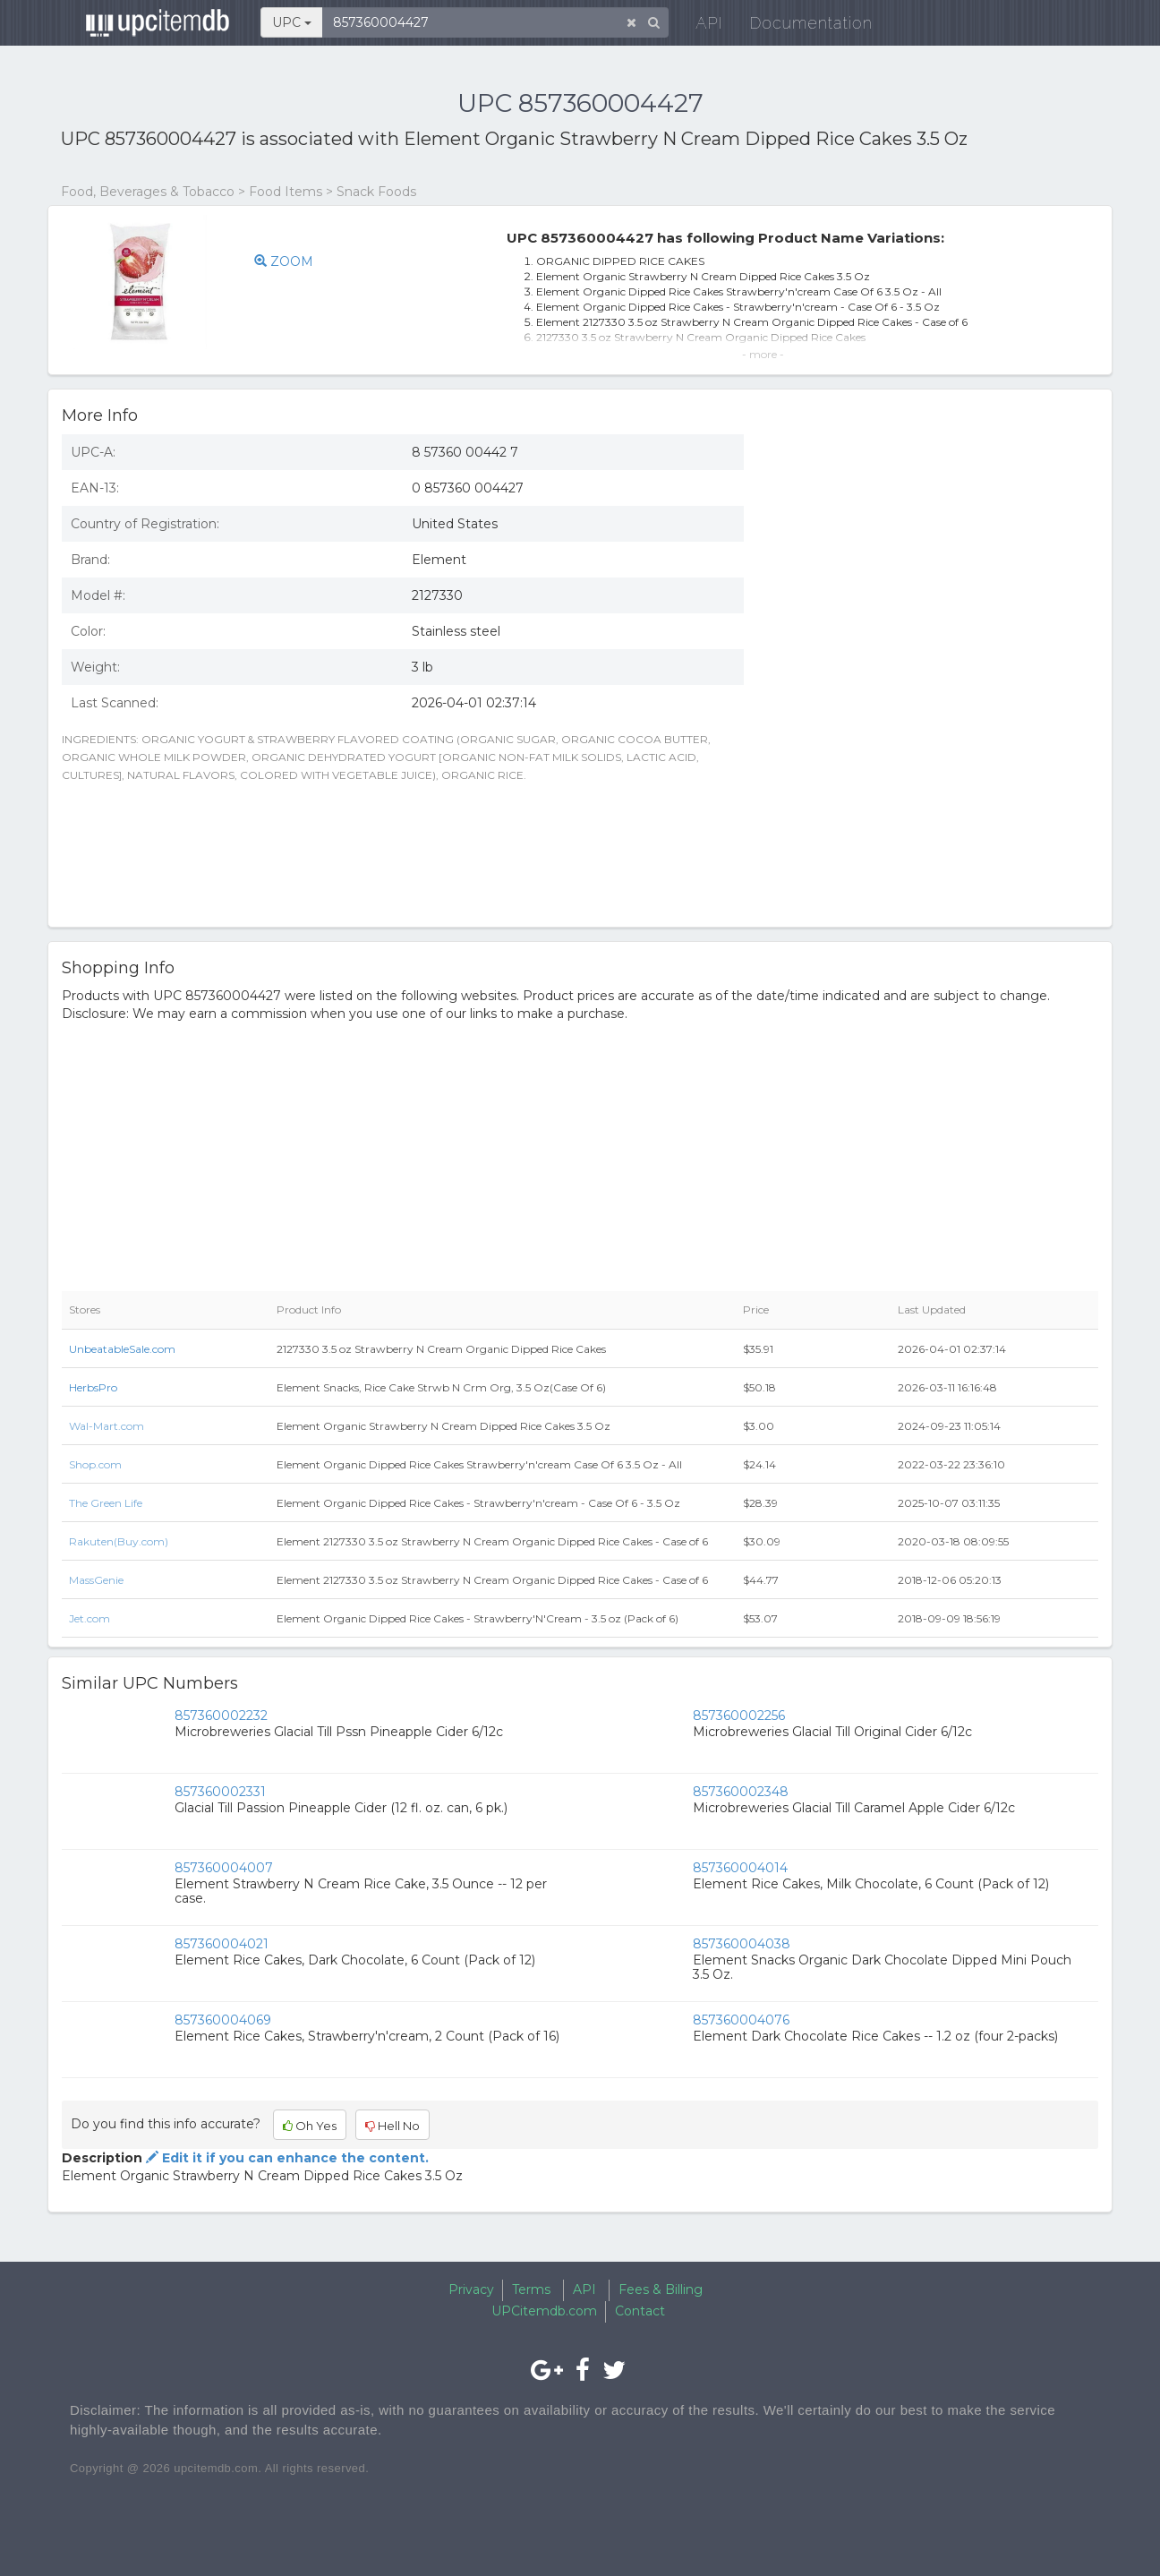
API (697, 26)
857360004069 (223, 2020)
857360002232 (221, 1715)
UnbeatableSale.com (122, 1349)
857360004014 (740, 1868)
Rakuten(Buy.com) (118, 1541)
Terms (531, 2289)
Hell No (392, 2125)
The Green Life (105, 1503)
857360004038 (741, 1944)
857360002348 (741, 1792)
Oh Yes (310, 2125)
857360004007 (224, 1868)
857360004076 (741, 2020)
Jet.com (89, 1618)
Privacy (471, 2289)
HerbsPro (93, 1387)
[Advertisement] (934, 783)
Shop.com (95, 1464)
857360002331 (220, 1792)
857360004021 (222, 1944)
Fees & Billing (660, 2289)
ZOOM (283, 261)
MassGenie (96, 1580)
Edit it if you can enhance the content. (285, 2158)
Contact (640, 2311)
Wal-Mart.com (106, 1426)
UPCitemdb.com (544, 2311)
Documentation (799, 26)
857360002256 (739, 1715)
